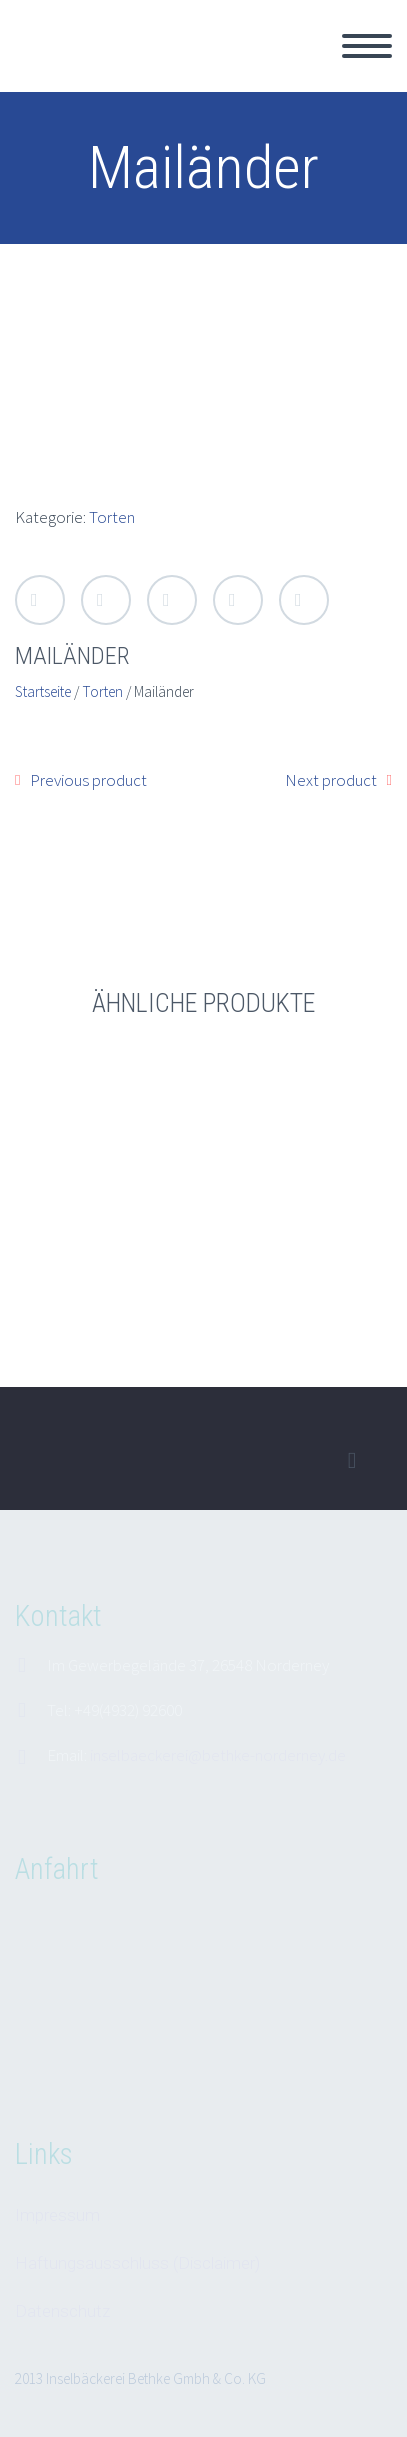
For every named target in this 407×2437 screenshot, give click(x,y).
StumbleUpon (304, 600)
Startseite (43, 691)
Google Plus (172, 600)
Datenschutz (62, 2311)
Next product (331, 780)
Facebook (106, 600)
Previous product (88, 780)
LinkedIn (238, 600)
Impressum (57, 2215)
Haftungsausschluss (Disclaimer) (137, 2263)
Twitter (40, 600)
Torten (112, 517)
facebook (352, 1461)
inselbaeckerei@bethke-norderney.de (218, 1755)
